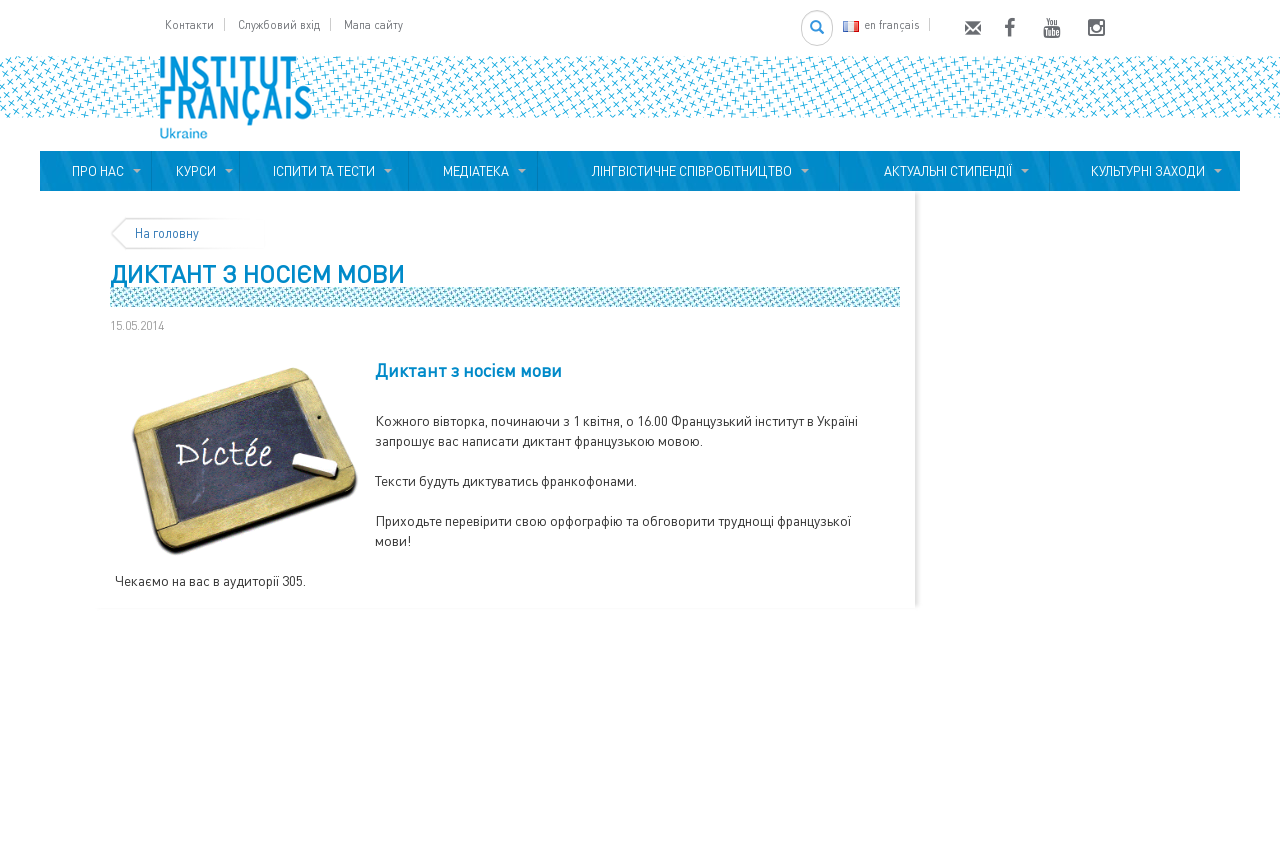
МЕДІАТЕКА (473, 171)
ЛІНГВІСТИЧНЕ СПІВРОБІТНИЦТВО (689, 171)
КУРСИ (196, 171)
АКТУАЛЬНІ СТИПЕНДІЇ (945, 171)
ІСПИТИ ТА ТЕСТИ (324, 171)
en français (881, 24)
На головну (167, 233)
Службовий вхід (279, 24)
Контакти (189, 24)
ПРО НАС (95, 171)
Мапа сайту (373, 24)
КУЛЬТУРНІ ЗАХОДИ (1145, 171)
